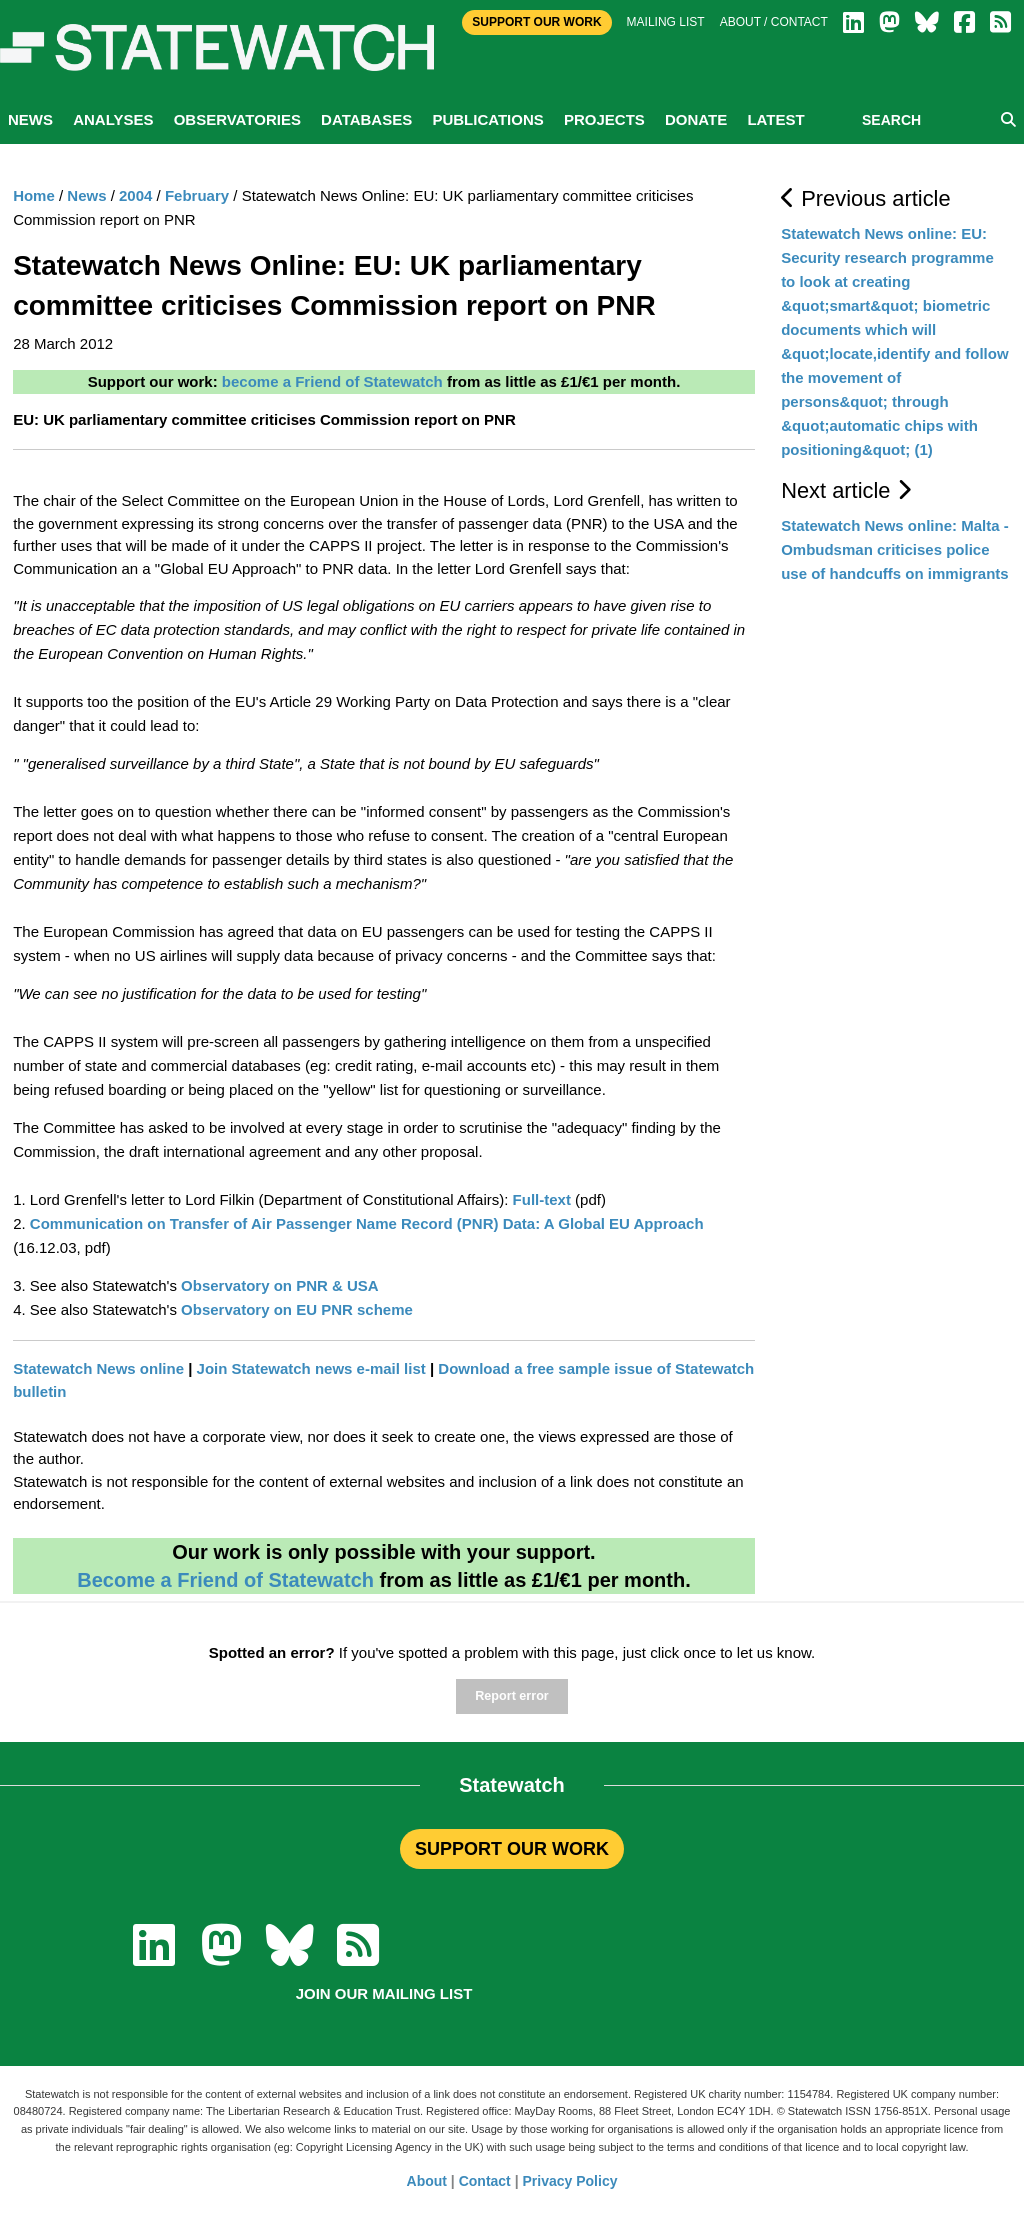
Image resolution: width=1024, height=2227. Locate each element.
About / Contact (774, 22)
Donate (696, 119)
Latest (775, 119)
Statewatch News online (98, 1368)
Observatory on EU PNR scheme (297, 1309)
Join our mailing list (384, 1993)
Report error (511, 1696)
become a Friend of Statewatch (332, 381)
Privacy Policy (570, 2181)
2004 (135, 195)
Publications (487, 119)
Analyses (113, 119)
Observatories (237, 119)
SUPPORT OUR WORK (512, 1849)
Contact (485, 2181)
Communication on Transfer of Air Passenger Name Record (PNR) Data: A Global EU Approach (367, 1223)
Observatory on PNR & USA (280, 1285)
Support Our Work (536, 22)
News (30, 119)
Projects (604, 119)
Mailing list (666, 22)
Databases (366, 119)
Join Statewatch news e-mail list (311, 1368)
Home (34, 195)
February (197, 195)
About (427, 2181)
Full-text (542, 1199)
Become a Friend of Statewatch (225, 1580)
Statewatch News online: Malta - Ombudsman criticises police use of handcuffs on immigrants (895, 549)
